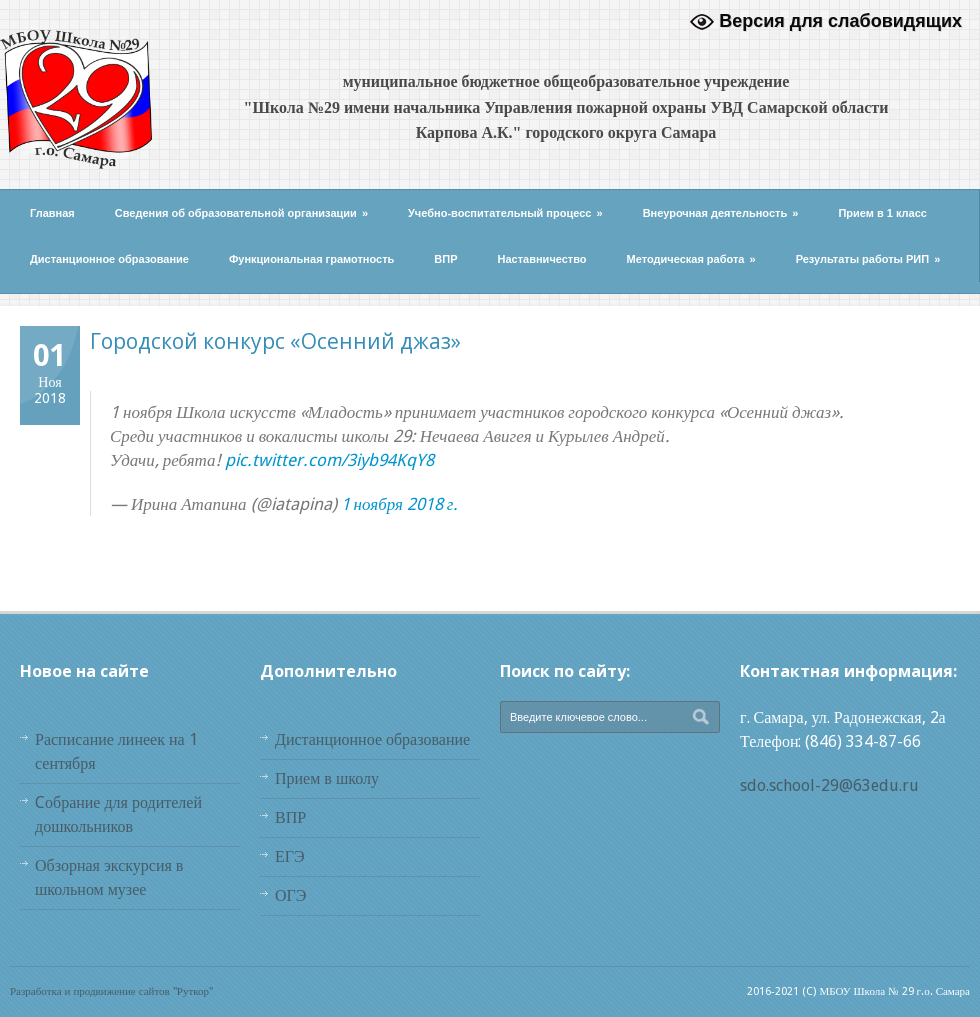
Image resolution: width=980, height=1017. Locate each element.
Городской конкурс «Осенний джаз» (275, 341)
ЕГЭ (290, 856)
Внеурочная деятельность (721, 213)
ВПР (445, 259)
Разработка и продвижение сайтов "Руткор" (111, 991)
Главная (52, 213)
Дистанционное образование (109, 259)
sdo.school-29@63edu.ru (829, 785)
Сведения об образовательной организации (241, 213)
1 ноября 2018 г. (400, 504)
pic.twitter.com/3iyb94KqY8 (329, 460)
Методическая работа (691, 259)
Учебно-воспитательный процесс (505, 213)
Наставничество (542, 259)
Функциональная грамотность (311, 259)
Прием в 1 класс (882, 213)
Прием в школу (327, 778)
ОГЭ (290, 895)
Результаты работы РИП (868, 259)
